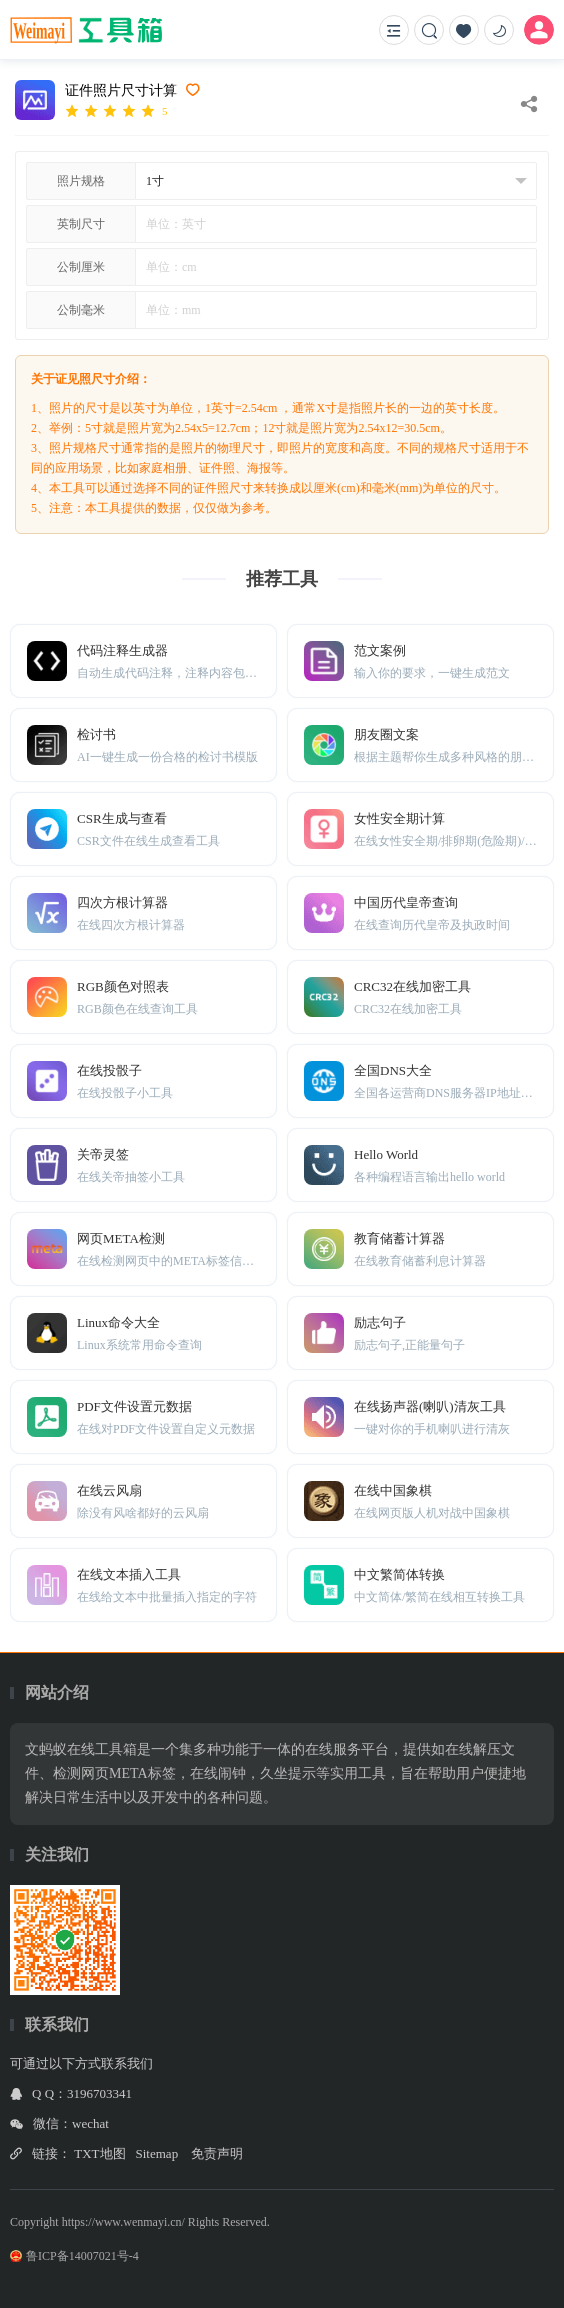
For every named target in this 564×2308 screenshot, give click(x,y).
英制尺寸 (81, 224)
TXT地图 (99, 2153)
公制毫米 (81, 310)
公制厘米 (81, 267)
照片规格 (81, 181)
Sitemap (157, 2153)
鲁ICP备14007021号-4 (74, 2256)
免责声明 (217, 2153)
